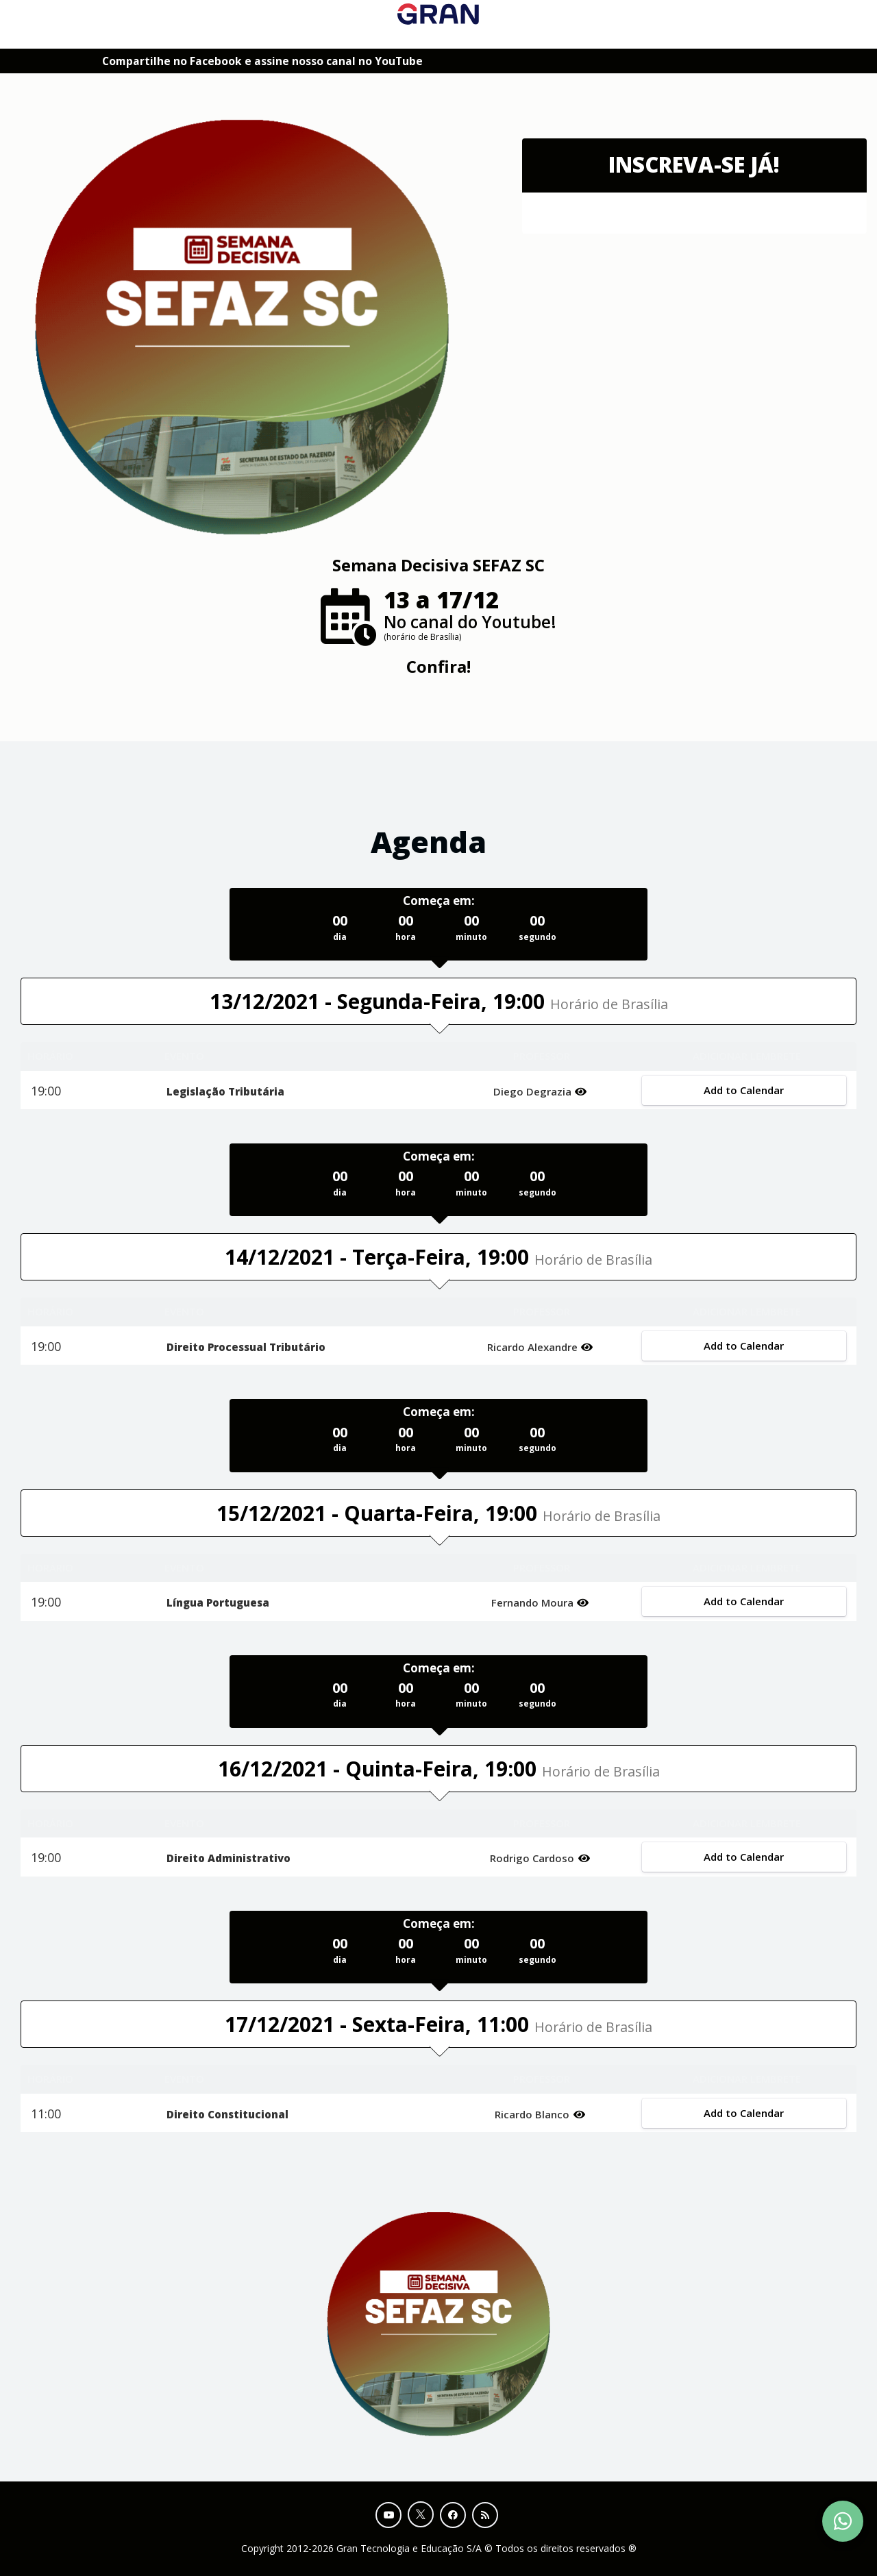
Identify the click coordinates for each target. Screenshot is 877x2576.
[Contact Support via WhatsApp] (842, 2521)
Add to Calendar (744, 1090)
